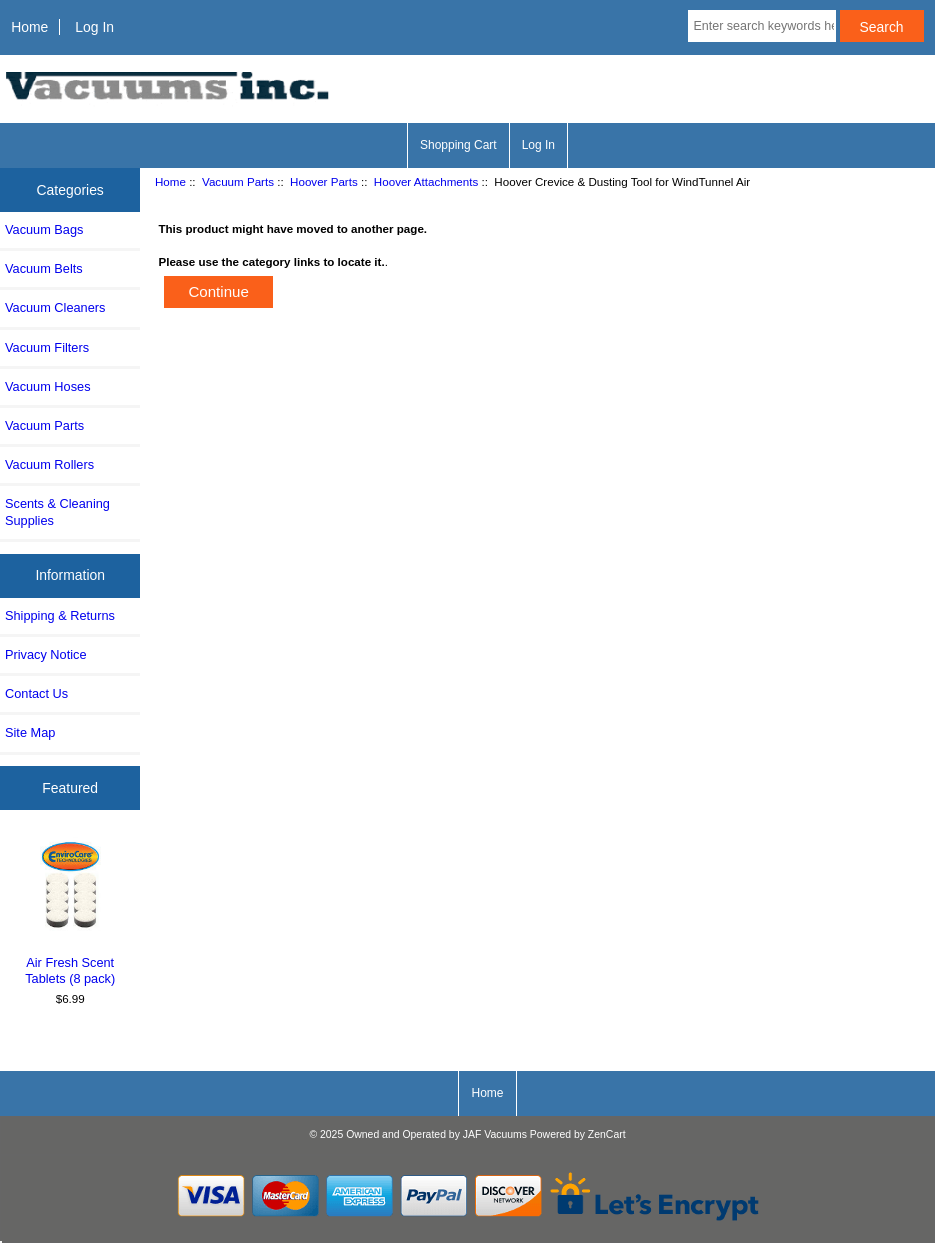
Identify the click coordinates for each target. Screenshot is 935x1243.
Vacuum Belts (44, 268)
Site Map (30, 732)
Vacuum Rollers (49, 464)
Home (29, 27)
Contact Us (36, 693)
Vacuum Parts (238, 181)
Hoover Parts (324, 181)
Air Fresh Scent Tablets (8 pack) (70, 911)
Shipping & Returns (60, 615)
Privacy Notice (45, 654)
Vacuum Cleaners (55, 307)
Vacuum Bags (44, 229)
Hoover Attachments (426, 181)
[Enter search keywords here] (761, 26)
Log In (94, 27)
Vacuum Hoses (48, 386)
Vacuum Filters (47, 347)
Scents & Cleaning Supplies (57, 511)
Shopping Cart (458, 145)
